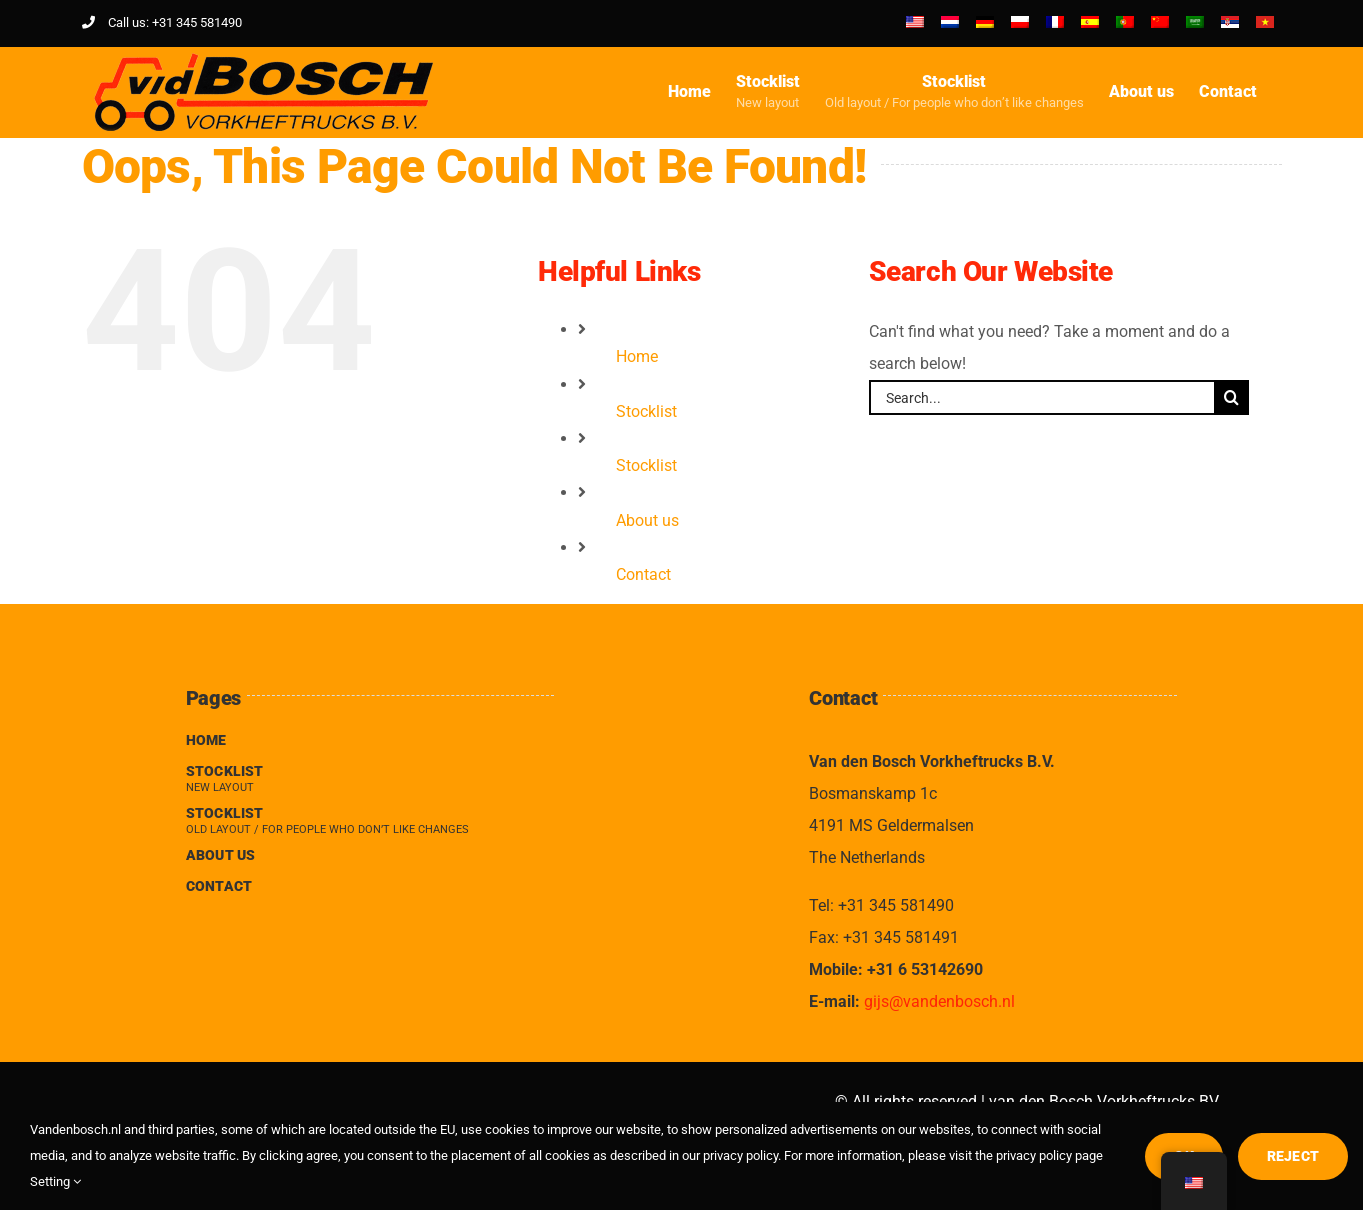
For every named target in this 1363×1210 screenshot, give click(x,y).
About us (647, 520)
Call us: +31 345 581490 (162, 22)
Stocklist (646, 411)
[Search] (1231, 397)
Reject (1293, 1156)
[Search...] (1041, 397)
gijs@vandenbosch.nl (939, 1001)
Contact (643, 574)
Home (637, 356)
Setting (55, 1181)
